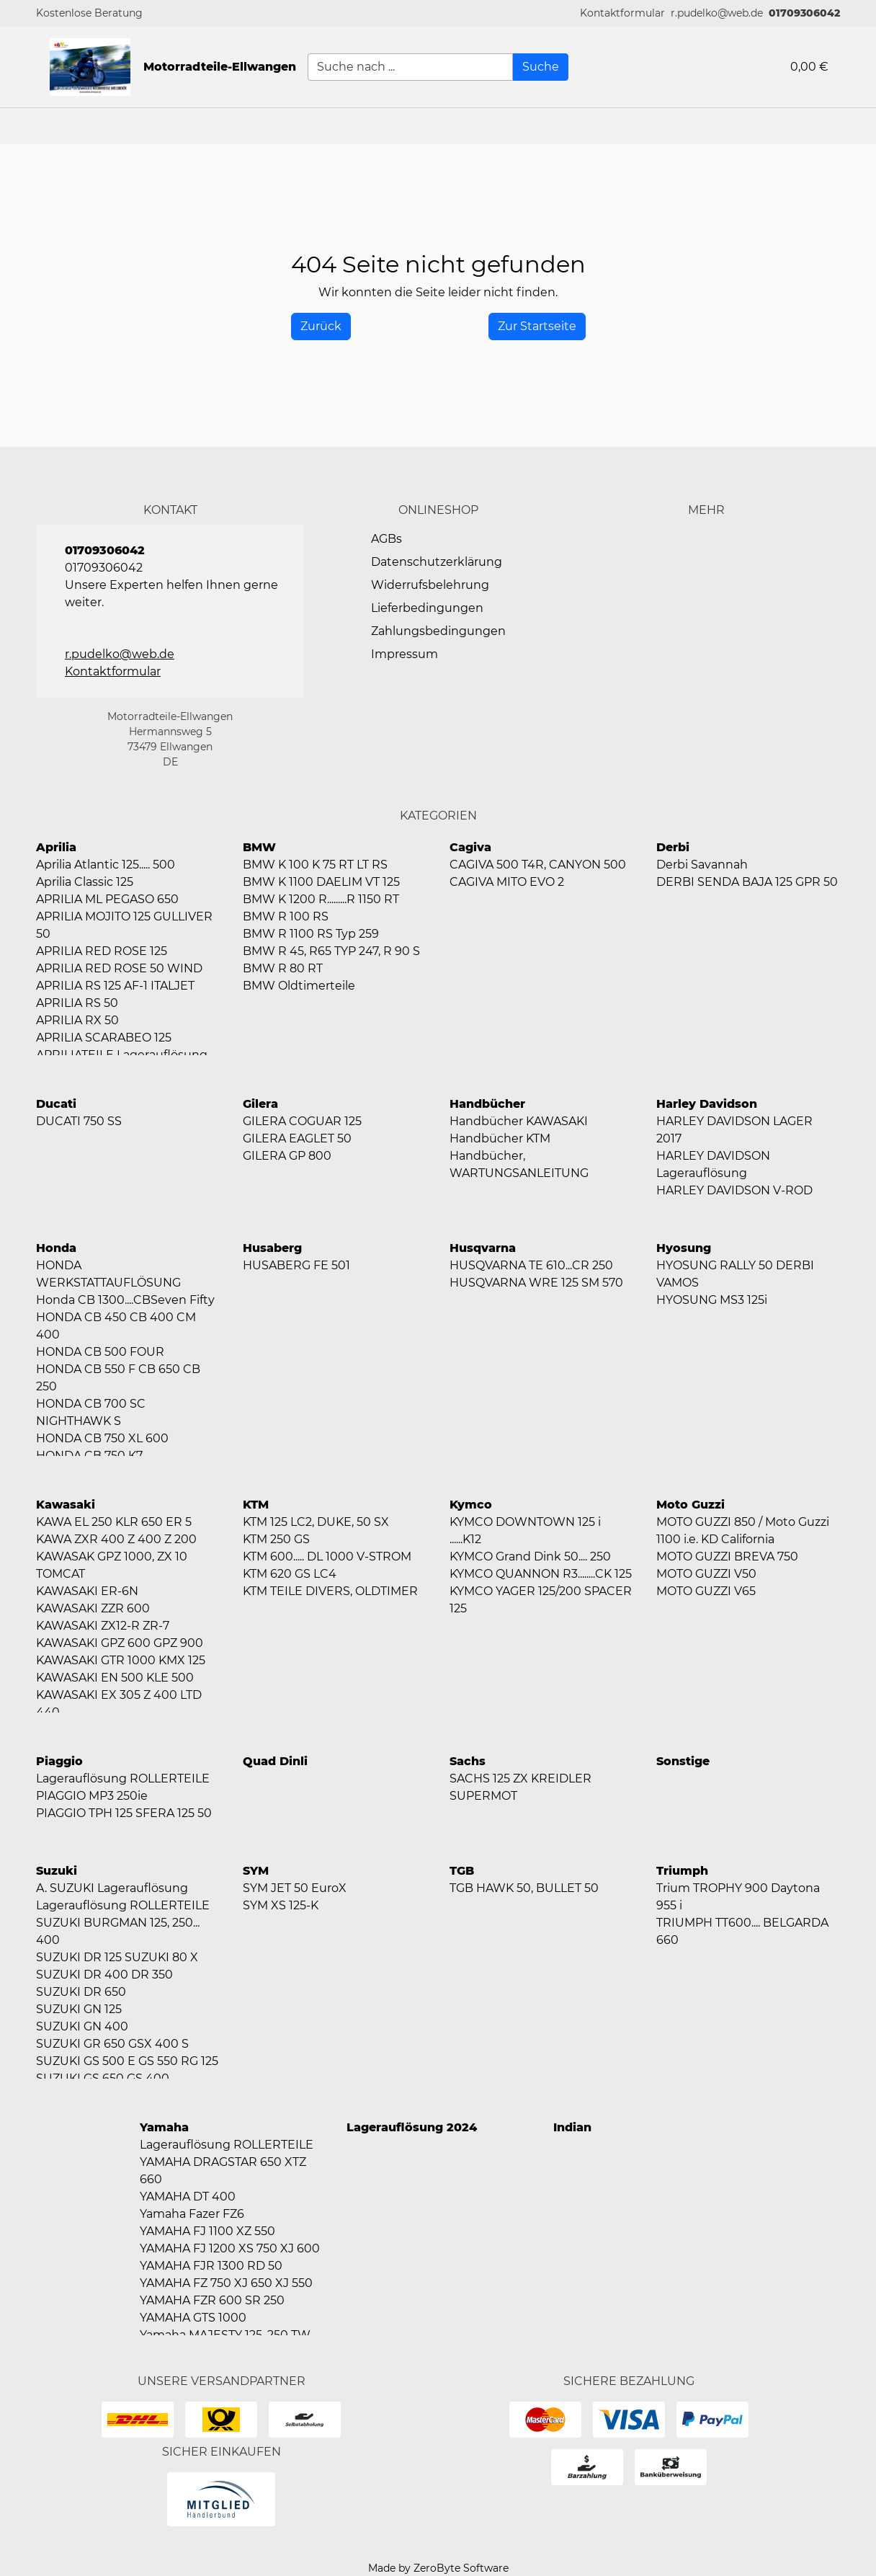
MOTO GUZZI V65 (706, 1591)
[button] (622, 13)
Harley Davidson (706, 1104)
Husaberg (272, 1248)
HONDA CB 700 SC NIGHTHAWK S (91, 1412)
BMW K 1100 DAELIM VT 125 (321, 882)
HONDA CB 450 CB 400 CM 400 (116, 1325)
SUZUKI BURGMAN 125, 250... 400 (118, 1931)
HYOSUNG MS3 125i (711, 1300)
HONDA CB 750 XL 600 (102, 1438)
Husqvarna (483, 1248)
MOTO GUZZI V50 (706, 1574)
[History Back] (321, 326)
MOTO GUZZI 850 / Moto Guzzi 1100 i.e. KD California (742, 1530)
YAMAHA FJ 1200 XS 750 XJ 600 (230, 2248)
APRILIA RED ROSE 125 (101, 951)
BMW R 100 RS (285, 916)
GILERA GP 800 (287, 1156)
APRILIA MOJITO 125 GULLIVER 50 (124, 925)
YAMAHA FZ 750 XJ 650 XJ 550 (226, 2283)
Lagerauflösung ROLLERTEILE (123, 1778)
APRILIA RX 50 (77, 1020)
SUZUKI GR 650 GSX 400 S (112, 2044)
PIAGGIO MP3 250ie (92, 1796)
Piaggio (59, 1761)
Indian (572, 2127)
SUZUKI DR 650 (81, 1992)
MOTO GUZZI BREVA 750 (727, 1556)
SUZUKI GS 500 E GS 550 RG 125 (127, 2061)
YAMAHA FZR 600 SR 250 (212, 2300)
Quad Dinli (275, 1761)
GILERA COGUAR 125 (302, 1121)
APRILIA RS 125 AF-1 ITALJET (115, 985)
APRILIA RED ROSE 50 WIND (119, 968)
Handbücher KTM (500, 1138)
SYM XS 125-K (280, 1905)
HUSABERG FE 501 (296, 1265)
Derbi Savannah (702, 864)
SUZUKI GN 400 (82, 2026)
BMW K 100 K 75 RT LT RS (315, 864)
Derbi (672, 847)
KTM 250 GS (276, 1539)
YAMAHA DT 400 (188, 2196)
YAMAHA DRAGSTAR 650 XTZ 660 (223, 2170)
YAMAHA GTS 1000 (193, 2317)
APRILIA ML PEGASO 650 (107, 899)
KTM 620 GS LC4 (289, 1574)
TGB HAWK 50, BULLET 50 (524, 1888)
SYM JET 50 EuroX (295, 1888)
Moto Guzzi (690, 1504)
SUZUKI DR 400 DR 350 (104, 1974)
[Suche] (540, 67)
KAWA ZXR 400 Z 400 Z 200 (116, 1539)
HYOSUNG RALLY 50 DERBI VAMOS (735, 1273)
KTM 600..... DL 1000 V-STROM (327, 1556)
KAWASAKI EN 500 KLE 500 (115, 1677)
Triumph (682, 1871)
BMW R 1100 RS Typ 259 (311, 934)
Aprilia (56, 847)
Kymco (471, 1504)
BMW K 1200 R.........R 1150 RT (321, 899)
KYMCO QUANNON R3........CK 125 (541, 1574)
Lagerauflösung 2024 (412, 2127)
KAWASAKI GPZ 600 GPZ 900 (119, 1643)
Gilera (260, 1104)
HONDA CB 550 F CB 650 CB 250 (118, 1377)
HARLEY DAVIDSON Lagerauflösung (713, 1164)
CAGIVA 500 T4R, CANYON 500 (538, 864)
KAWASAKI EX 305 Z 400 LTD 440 (119, 1703)
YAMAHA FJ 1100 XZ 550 (207, 2231)
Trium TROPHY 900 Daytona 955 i (738, 1896)
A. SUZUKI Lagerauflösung (112, 1888)
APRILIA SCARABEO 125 (103, 1037)
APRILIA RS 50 (77, 1003)
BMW (259, 847)
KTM (256, 1504)
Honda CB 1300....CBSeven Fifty (125, 1300)
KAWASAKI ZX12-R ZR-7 (102, 1626)
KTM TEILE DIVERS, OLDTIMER (330, 1591)
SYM (256, 1871)
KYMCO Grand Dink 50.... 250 (530, 1556)
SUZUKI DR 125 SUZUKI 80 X (117, 1957)
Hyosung (683, 1248)
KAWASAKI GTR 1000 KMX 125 (120, 1660)
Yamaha (164, 2127)
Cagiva (470, 847)
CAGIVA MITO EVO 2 (507, 882)
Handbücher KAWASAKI (519, 1121)
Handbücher (487, 1104)
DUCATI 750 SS (79, 1121)
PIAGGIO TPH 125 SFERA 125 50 (124, 1813)
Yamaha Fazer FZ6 (192, 2214)
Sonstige (683, 1761)
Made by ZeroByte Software (438, 2568)
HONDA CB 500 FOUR (100, 1352)
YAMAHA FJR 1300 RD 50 (211, 2266)
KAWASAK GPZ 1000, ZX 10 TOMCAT (111, 1565)
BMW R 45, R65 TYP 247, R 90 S (331, 951)
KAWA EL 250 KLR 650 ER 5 (114, 1522)
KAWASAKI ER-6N (87, 1591)
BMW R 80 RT (283, 968)
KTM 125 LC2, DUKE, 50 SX (316, 1522)
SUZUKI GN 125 (79, 2009)
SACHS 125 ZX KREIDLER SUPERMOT (520, 1787)
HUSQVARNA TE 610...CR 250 (531, 1265)
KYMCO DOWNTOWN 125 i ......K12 (525, 1530)
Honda (56, 1248)
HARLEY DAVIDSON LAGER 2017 (734, 1129)
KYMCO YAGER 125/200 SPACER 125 (541, 1599)
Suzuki (56, 1871)
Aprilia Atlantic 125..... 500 (105, 864)
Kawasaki (65, 1504)
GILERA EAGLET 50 (297, 1138)
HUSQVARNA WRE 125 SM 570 (536, 1282)
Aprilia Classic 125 (84, 882)
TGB (462, 1871)
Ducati (56, 1104)
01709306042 (804, 12)
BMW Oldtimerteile (299, 985)
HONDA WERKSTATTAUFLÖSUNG (108, 1273)
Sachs (468, 1761)
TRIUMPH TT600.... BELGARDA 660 (742, 1931)
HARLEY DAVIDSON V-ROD (734, 1190)
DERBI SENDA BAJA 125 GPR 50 (747, 882)
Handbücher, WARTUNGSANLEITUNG (519, 1164)
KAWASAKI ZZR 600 (93, 1608)
